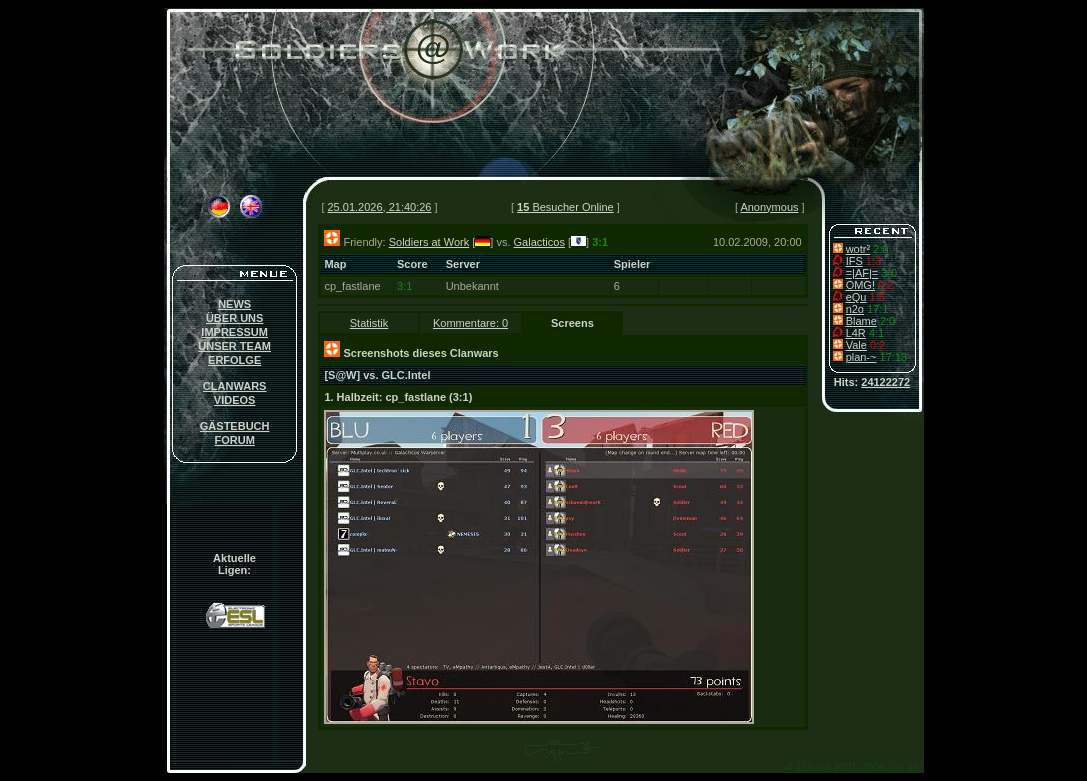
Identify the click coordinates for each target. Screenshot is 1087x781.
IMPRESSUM (234, 332)
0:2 (885, 285)
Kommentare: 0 (470, 323)
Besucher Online (565, 207)
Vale (856, 345)
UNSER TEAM (234, 346)
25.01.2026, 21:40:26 (380, 207)
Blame (861, 321)
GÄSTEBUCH (235, 426)
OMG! (860, 285)
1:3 (873, 261)
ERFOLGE (234, 360)
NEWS (234, 304)
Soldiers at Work (429, 242)
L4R (856, 333)
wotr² (858, 249)
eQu (856, 297)
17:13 (894, 357)
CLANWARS (235, 386)
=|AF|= (862, 273)
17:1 (877, 309)
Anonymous (769, 207)
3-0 (889, 273)
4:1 (876, 333)
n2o (855, 309)
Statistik (369, 323)
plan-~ (861, 357)
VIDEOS (235, 400)
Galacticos (539, 242)
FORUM (234, 440)
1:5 (876, 297)
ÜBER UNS (234, 318)
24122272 (885, 382)
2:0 (880, 249)
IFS (854, 261)
